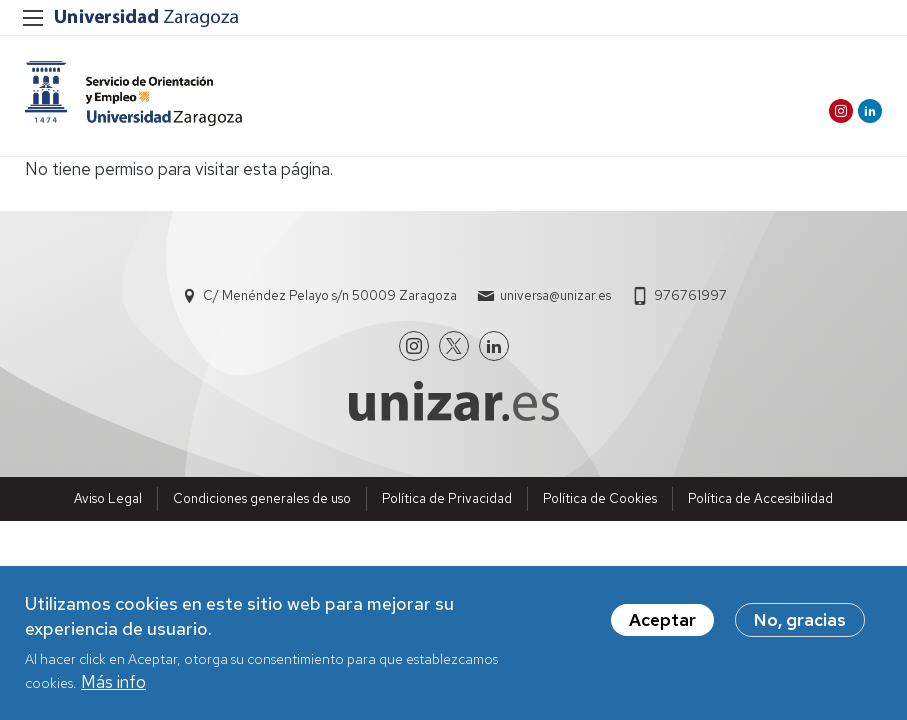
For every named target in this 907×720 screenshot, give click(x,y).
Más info (113, 682)
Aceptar (662, 620)
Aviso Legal (108, 498)
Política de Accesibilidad (760, 498)
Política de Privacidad (447, 498)
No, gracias (800, 620)
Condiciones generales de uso (262, 498)
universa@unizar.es (555, 295)
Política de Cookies (600, 498)
